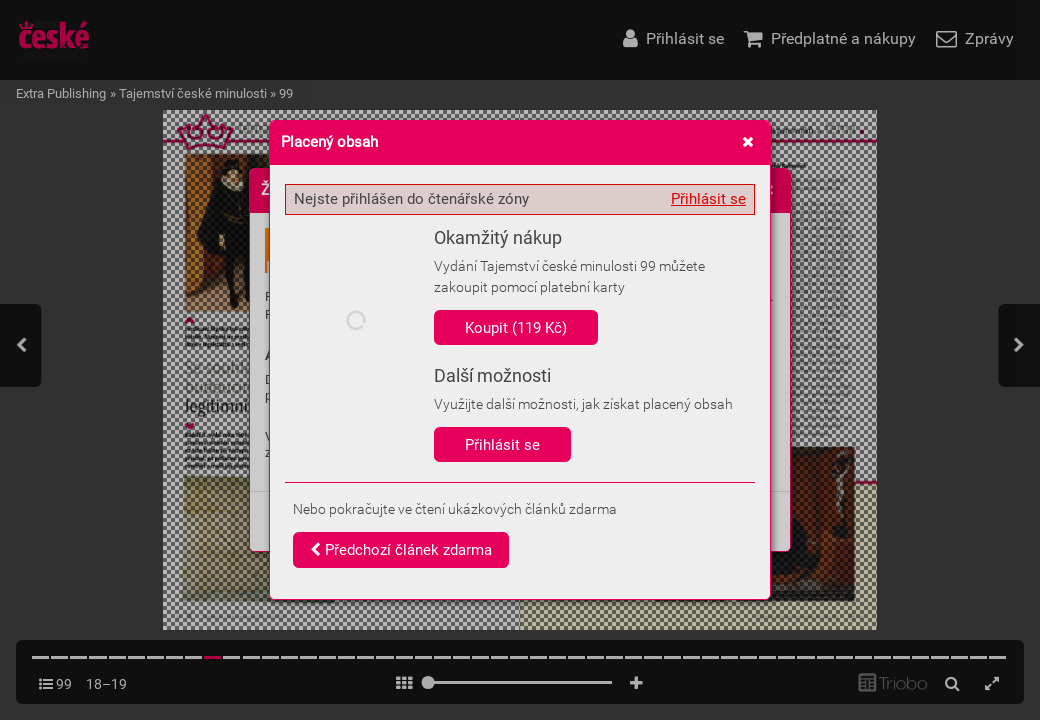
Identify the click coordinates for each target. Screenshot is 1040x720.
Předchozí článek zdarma (401, 550)
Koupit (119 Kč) (516, 328)
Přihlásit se (708, 199)
